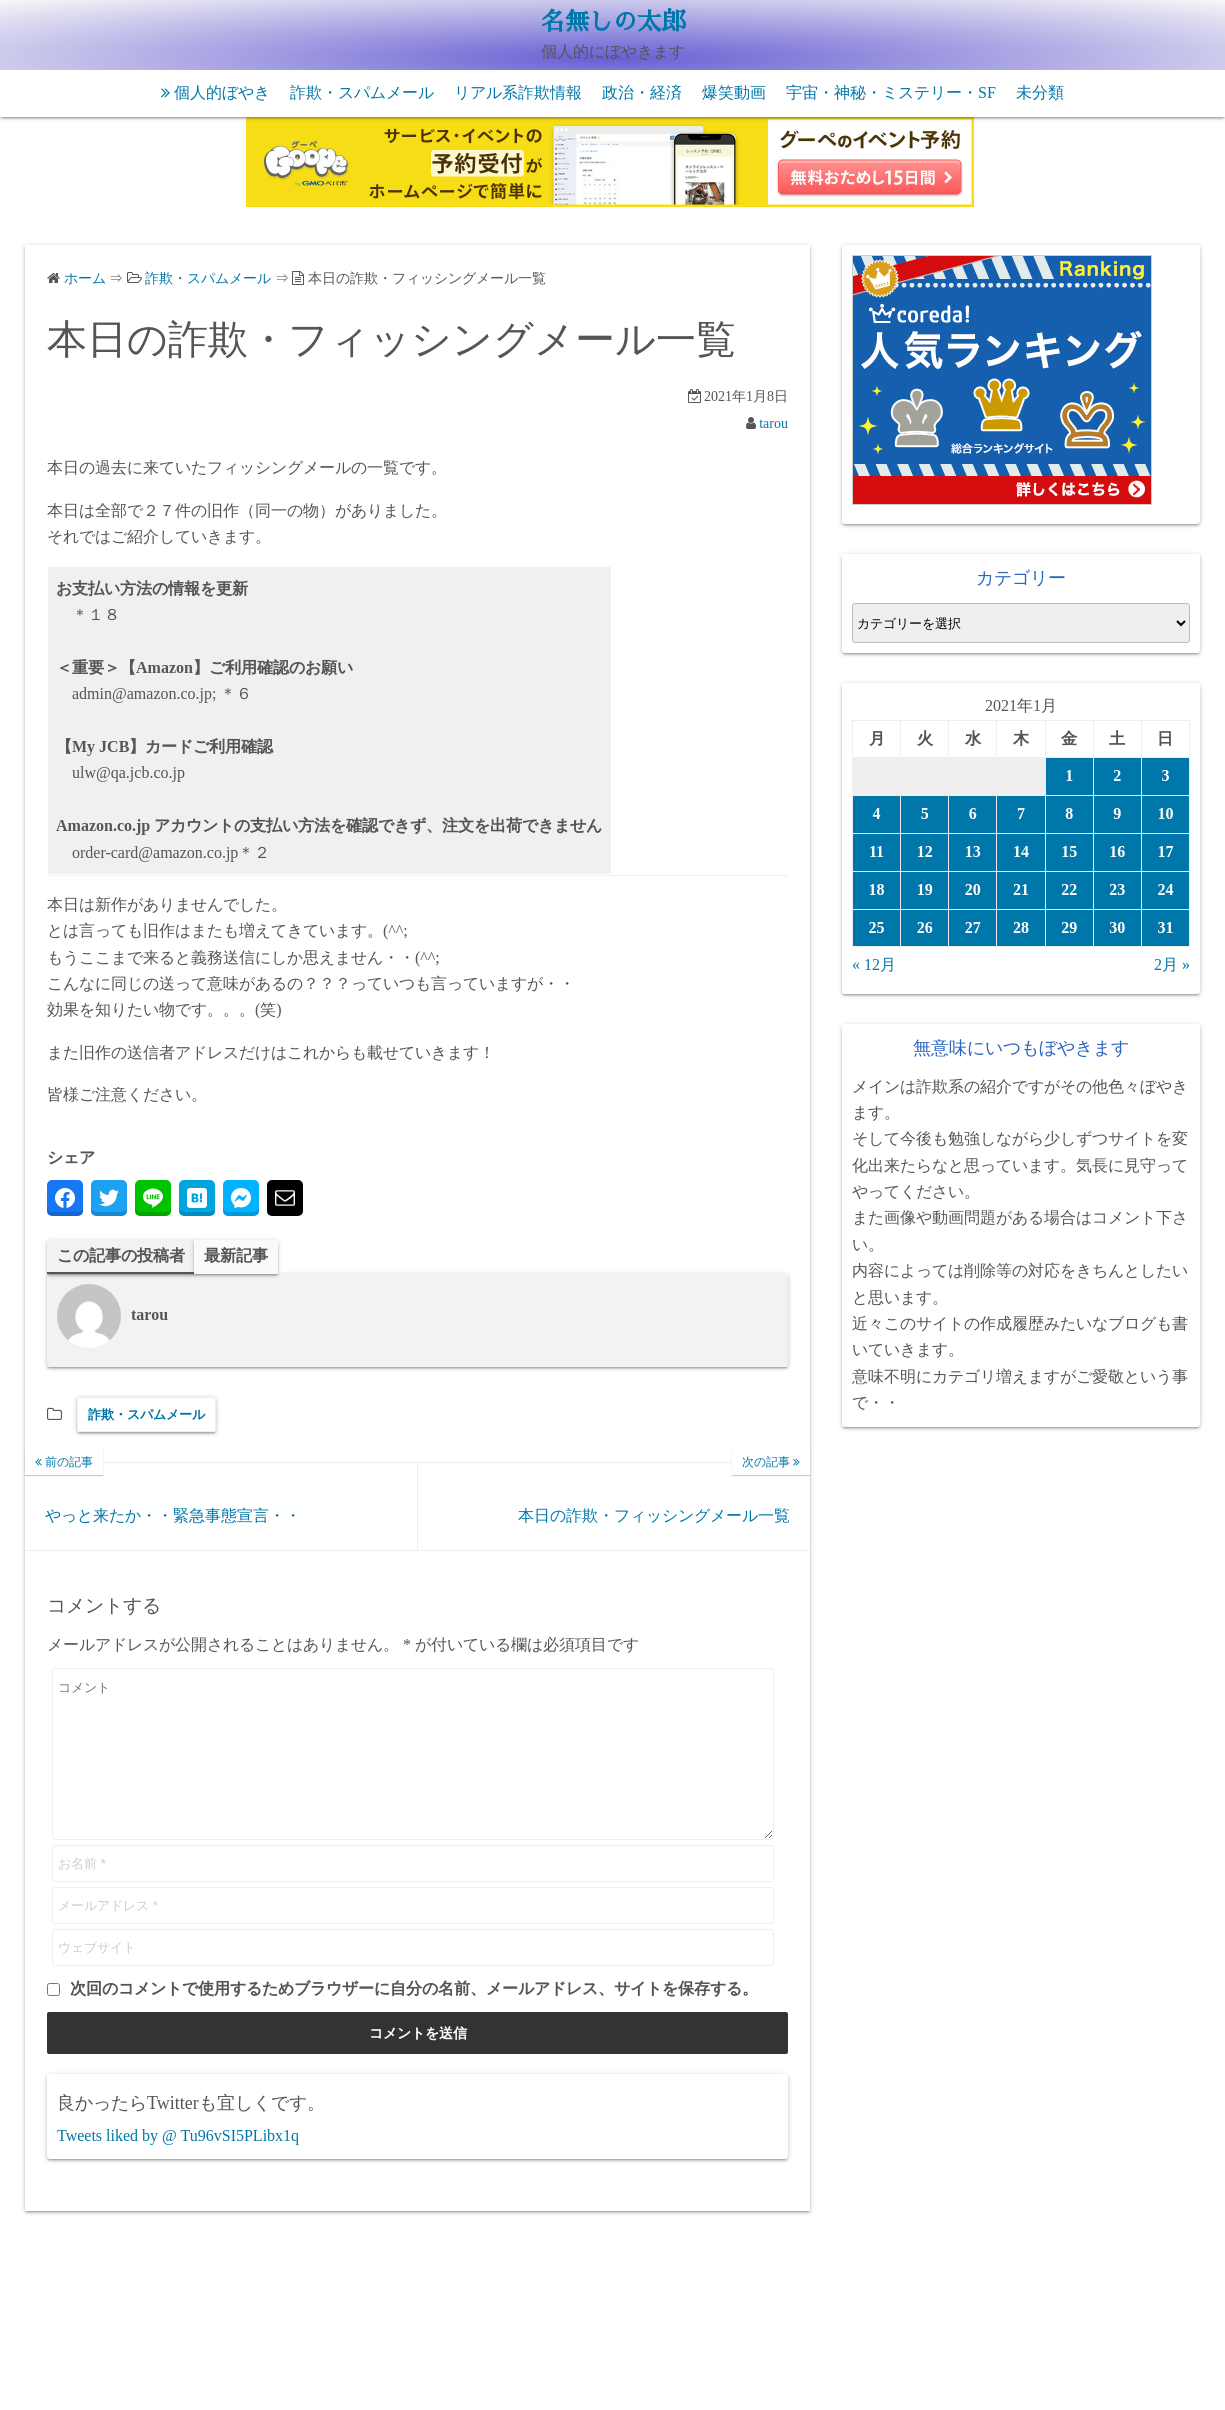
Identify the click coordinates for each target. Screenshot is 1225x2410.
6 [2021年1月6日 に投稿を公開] (973, 813)
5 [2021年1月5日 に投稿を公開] (925, 813)
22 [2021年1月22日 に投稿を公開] (1069, 889)
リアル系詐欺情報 (518, 92)
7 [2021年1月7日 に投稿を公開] (1021, 813)
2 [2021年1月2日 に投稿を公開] (1117, 775)
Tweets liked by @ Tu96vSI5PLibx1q (178, 2165)
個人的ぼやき (222, 92)
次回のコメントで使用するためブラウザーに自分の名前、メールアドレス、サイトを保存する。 (414, 2018)
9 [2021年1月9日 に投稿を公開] (1117, 813)
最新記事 (236, 1255)
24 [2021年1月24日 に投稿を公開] (1165, 889)
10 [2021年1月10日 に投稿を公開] (1165, 813)
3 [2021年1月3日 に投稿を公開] (1165, 775)
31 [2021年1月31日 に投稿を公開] (1165, 927)
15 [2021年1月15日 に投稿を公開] (1069, 851)
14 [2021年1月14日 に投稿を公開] (1021, 851)
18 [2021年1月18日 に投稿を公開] (877, 889)
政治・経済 (642, 92)
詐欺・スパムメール (362, 92)
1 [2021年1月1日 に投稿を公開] (1069, 775)
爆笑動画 (734, 92)
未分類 (1040, 92)
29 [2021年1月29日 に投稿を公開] (1069, 927)
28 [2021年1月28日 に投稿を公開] (1021, 927)
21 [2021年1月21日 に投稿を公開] (1021, 889)
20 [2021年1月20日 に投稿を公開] (973, 889)
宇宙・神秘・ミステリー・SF (891, 92)
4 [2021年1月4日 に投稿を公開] (877, 813)
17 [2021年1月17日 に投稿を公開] (1165, 851)
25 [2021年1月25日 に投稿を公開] (877, 927)
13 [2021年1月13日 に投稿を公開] (973, 851)
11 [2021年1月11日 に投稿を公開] (876, 851)
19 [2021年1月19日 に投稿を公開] (925, 889)
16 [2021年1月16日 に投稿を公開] (1117, 851)
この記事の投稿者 (121, 1255)
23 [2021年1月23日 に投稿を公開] (1117, 889)
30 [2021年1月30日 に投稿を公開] (1117, 927)
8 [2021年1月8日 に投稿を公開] (1069, 813)
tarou (773, 423)
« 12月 (874, 964)
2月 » (1172, 964)
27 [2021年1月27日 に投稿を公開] (973, 927)
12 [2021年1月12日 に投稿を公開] (925, 851)
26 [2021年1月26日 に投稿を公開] (925, 927)
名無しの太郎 (613, 22)
